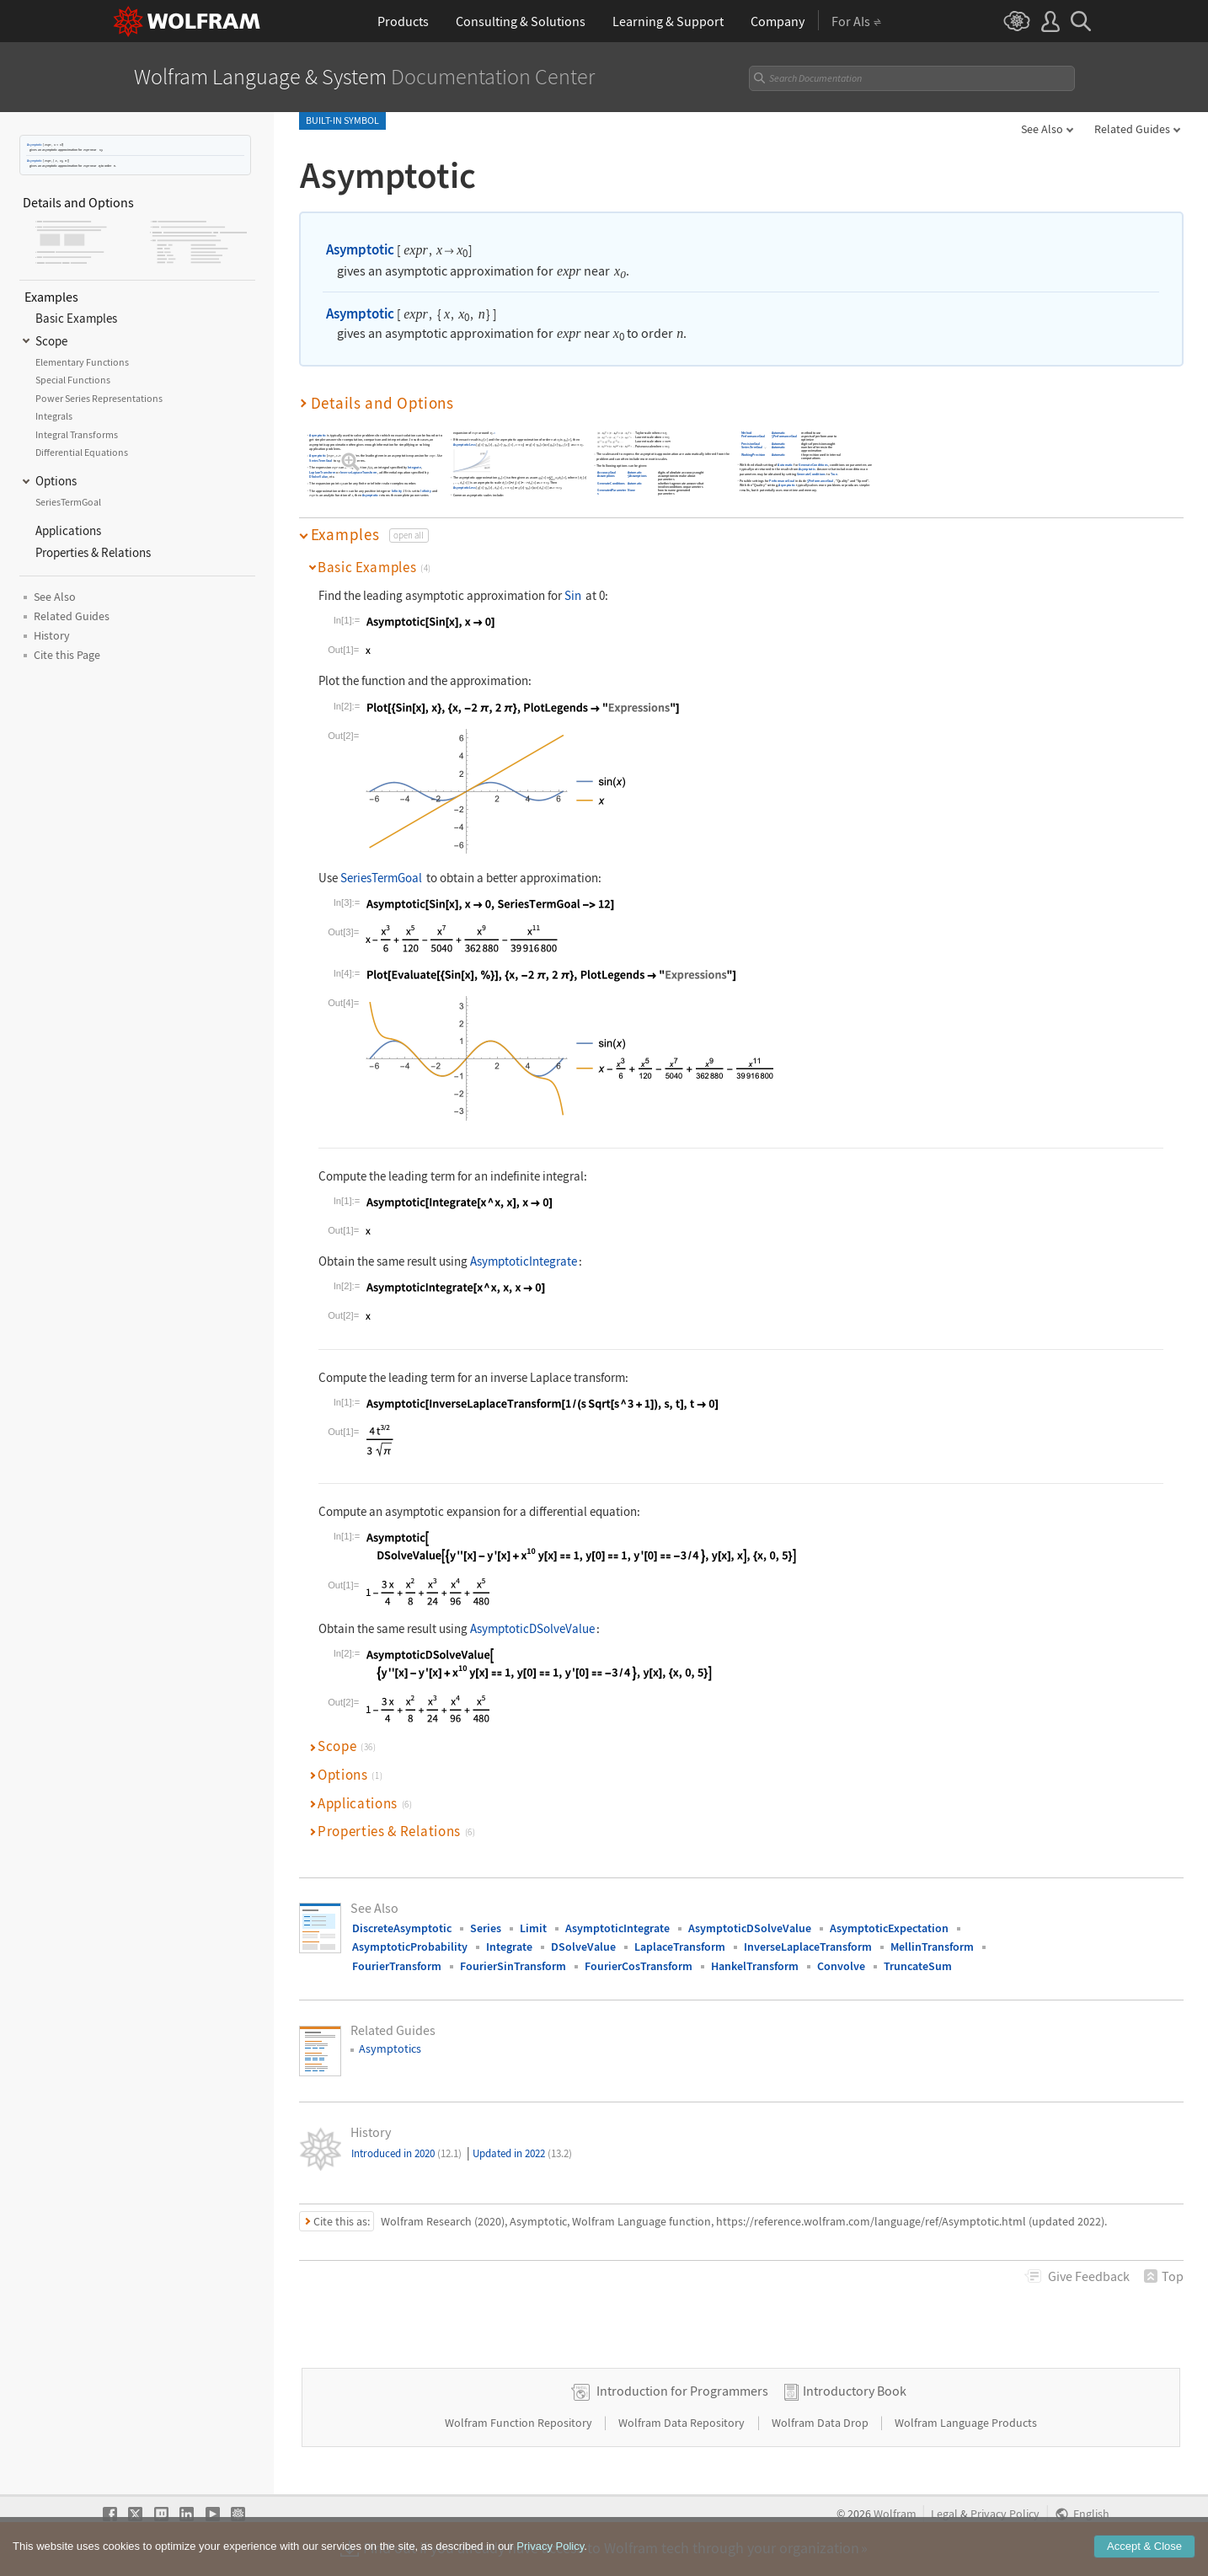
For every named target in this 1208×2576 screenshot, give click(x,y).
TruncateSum (918, 1966)
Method (745, 433)
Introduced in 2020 (406, 2153)
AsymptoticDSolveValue (532, 1628)
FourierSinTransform (513, 1966)
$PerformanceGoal (784, 437)
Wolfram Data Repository (682, 2422)
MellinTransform (932, 1946)
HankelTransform (755, 1966)
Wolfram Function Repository (520, 2422)
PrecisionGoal (749, 444)
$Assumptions (637, 476)
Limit (533, 1928)
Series (485, 1928)
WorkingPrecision (752, 455)
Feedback (1089, 2276)
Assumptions (605, 476)
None (631, 491)
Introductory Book (854, 2390)
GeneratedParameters (612, 492)
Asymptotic (34, 144)
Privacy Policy (1005, 2514)
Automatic (635, 472)
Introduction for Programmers (682, 2390)
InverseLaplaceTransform (358, 472)
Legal (944, 2514)
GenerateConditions (610, 483)
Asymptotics (390, 2048)
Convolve (841, 1966)
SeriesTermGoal (320, 460)
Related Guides (1132, 129)
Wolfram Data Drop (821, 2422)
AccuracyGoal (606, 472)
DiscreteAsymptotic (402, 1928)
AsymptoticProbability (410, 1946)
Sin (572, 595)
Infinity (396, 491)
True (834, 474)
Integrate (413, 467)
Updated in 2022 (522, 2153)
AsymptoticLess (463, 444)
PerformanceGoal (752, 437)
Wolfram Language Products (966, 2422)
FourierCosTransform (638, 1966)
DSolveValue (318, 476)
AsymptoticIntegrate (523, 1261)
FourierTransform (396, 1966)
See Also (1042, 129)
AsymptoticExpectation (889, 1928)
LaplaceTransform (322, 472)
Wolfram (895, 2514)
